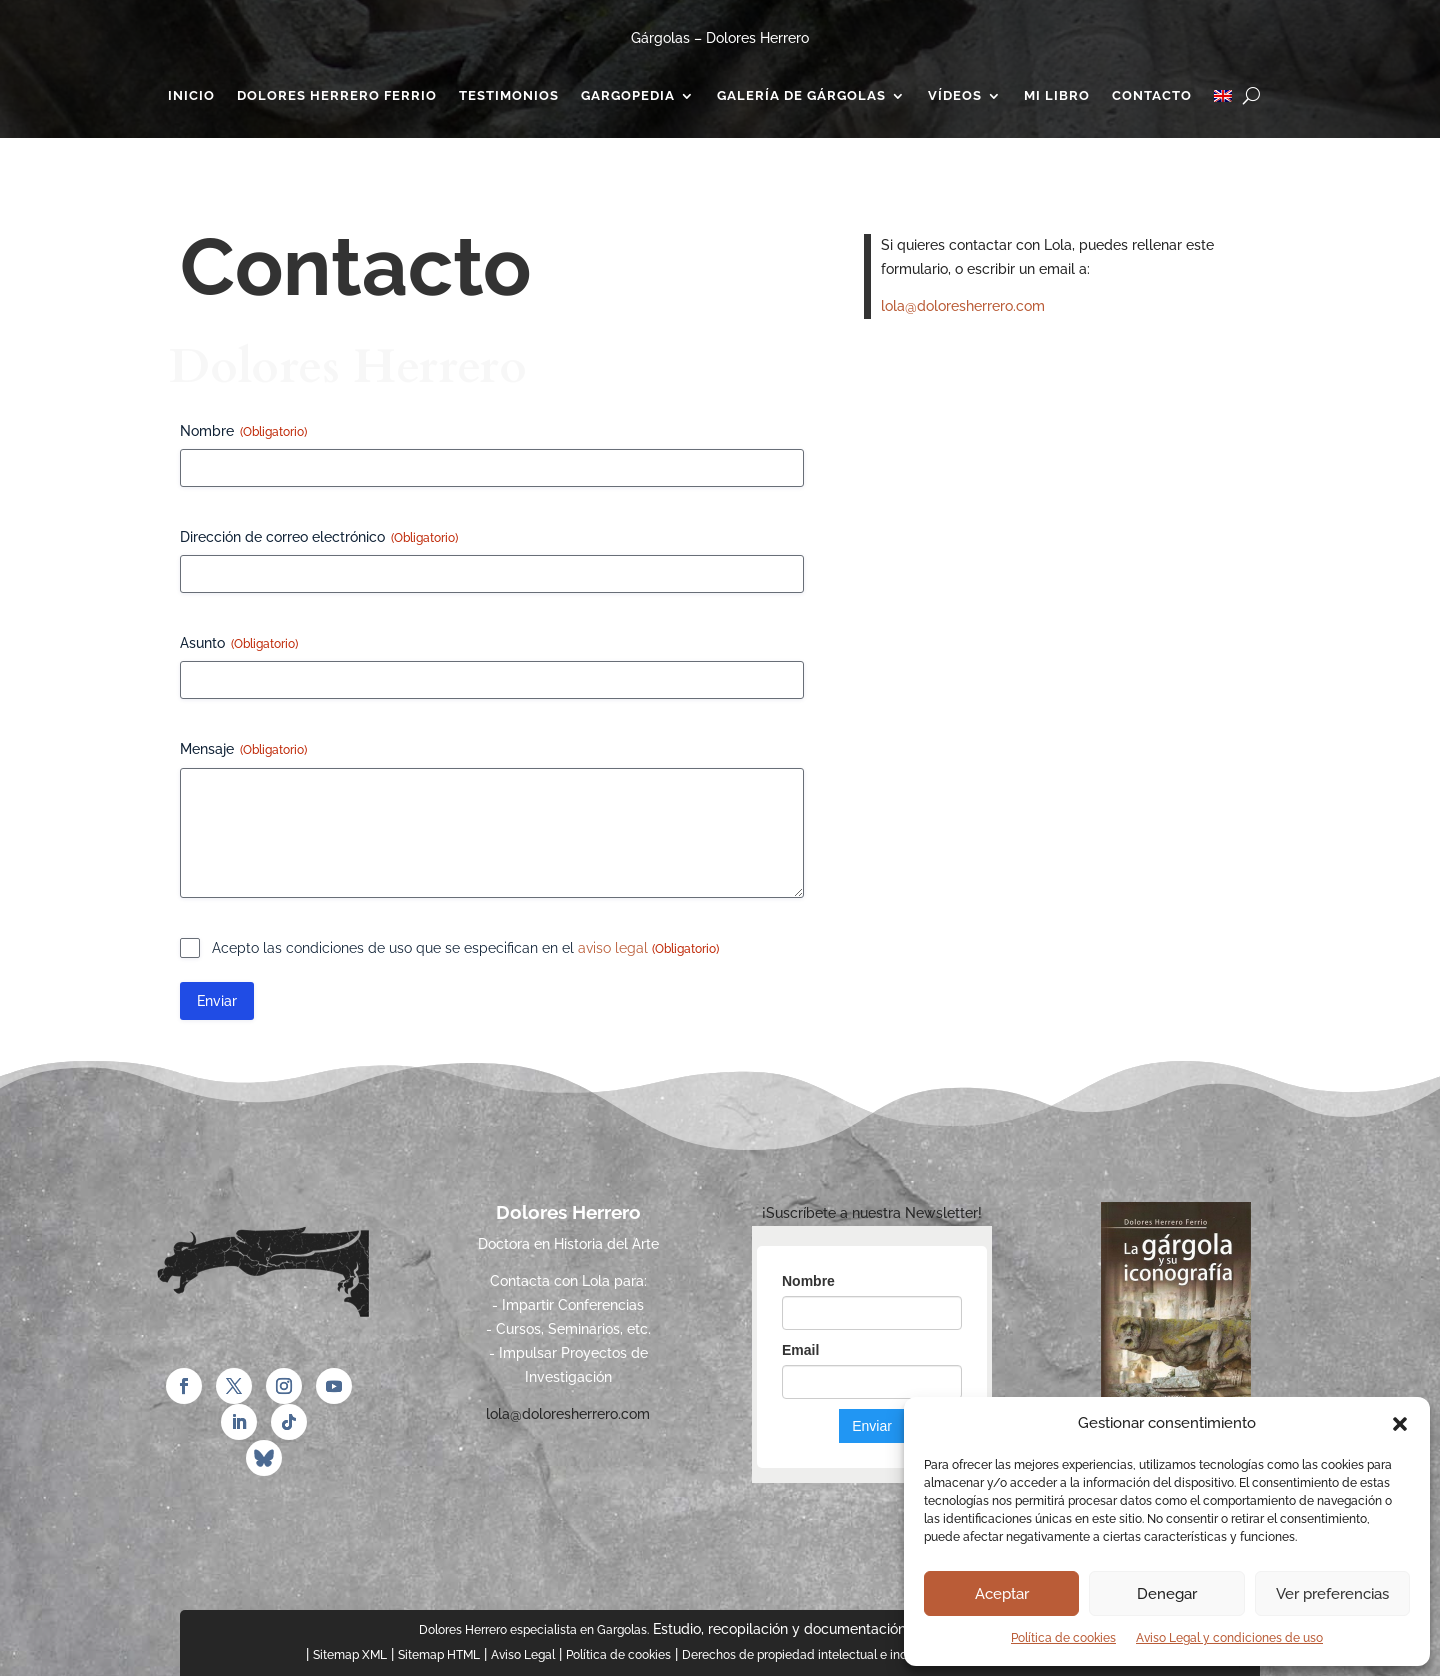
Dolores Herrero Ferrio (337, 96)
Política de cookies (1063, 1638)
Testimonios (509, 96)
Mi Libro (1057, 96)
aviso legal (615, 948)
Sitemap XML (350, 1655)
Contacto (1152, 96)
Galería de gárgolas (801, 96)
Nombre (243, 432)
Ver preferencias (1332, 1594)
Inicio (191, 96)
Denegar (1167, 1594)
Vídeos (955, 96)
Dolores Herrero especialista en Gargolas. (534, 1630)
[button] (1400, 1424)
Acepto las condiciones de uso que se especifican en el (465, 949)
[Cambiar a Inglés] (1223, 100)
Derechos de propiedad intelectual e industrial (812, 1655)
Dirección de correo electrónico (319, 538)
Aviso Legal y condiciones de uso (1229, 1638)
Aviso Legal (523, 1655)
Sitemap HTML (439, 1655)
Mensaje (243, 750)
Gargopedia (628, 96)
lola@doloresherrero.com (963, 306)
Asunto (239, 644)
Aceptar (1002, 1594)
